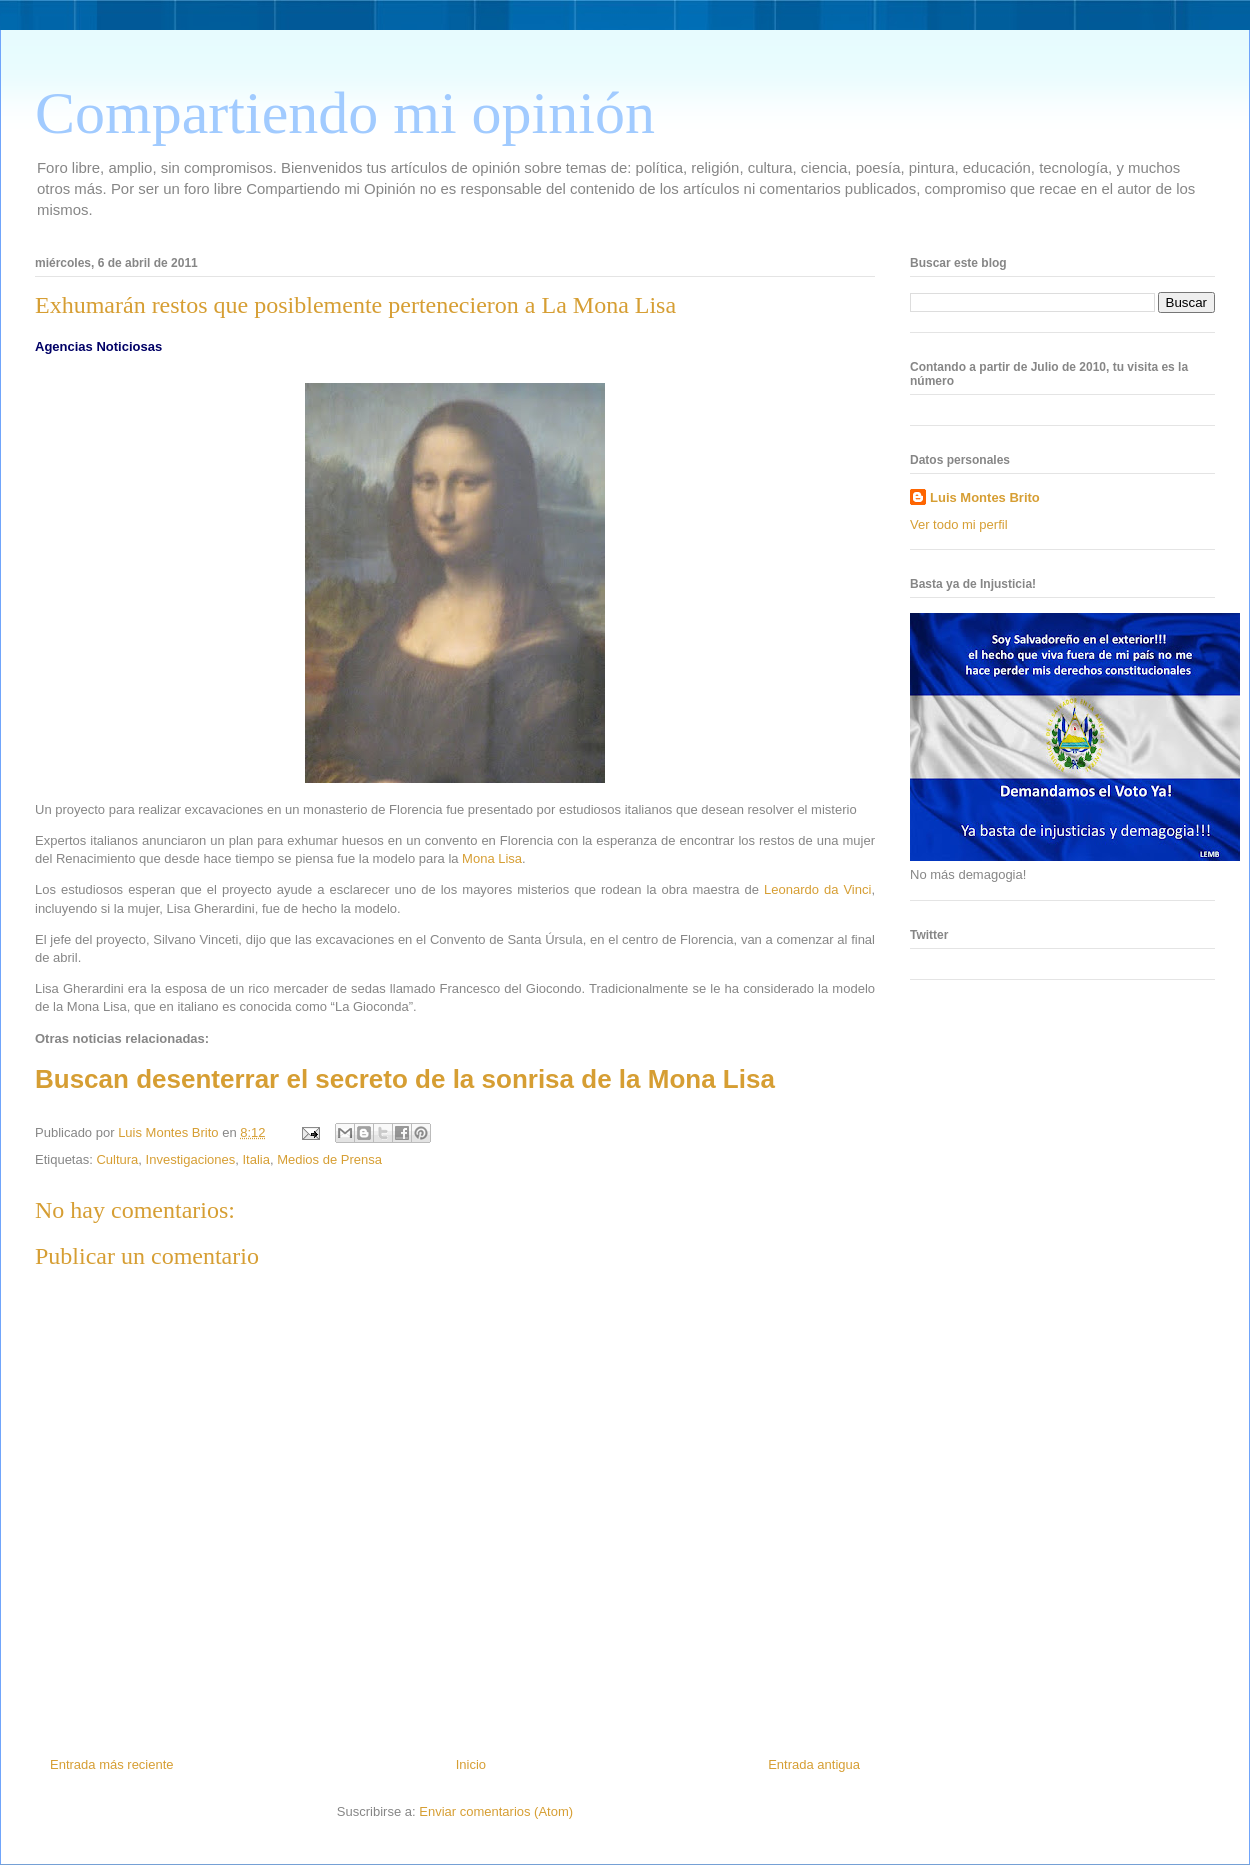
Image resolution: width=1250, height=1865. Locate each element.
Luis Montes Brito (170, 1132)
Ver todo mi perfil (959, 524)
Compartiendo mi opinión (345, 113)
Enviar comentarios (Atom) (496, 1811)
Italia (255, 1159)
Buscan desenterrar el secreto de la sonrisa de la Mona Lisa (405, 1079)
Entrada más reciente (112, 1764)
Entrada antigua (814, 1764)
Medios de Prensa (329, 1159)
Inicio (471, 1764)
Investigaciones (191, 1159)
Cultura (117, 1159)
